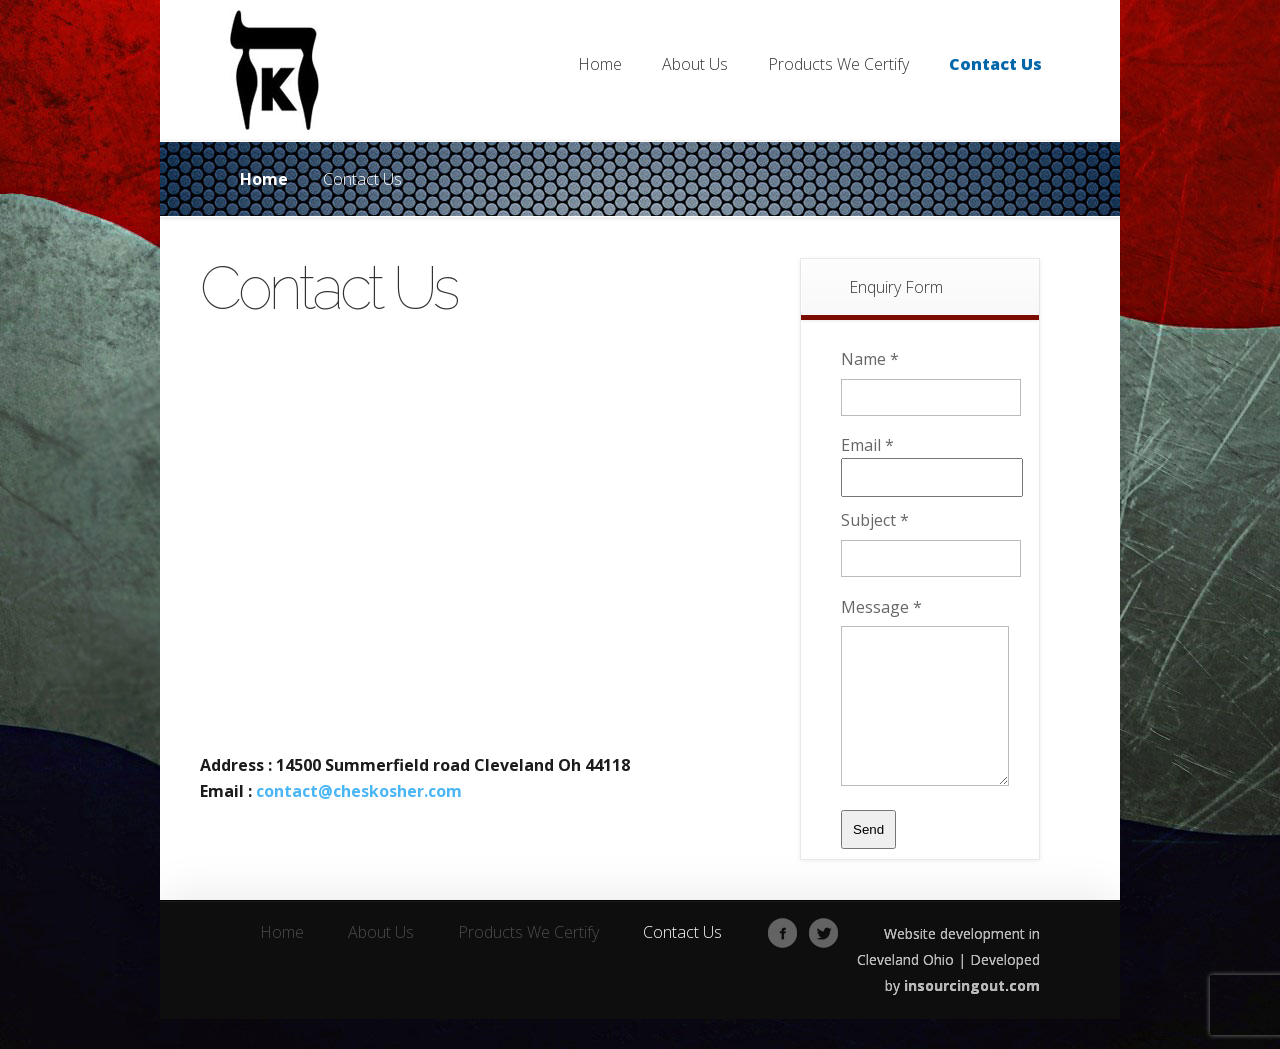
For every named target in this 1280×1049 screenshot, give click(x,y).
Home (264, 179)
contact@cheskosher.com (359, 791)
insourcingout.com (972, 1015)
